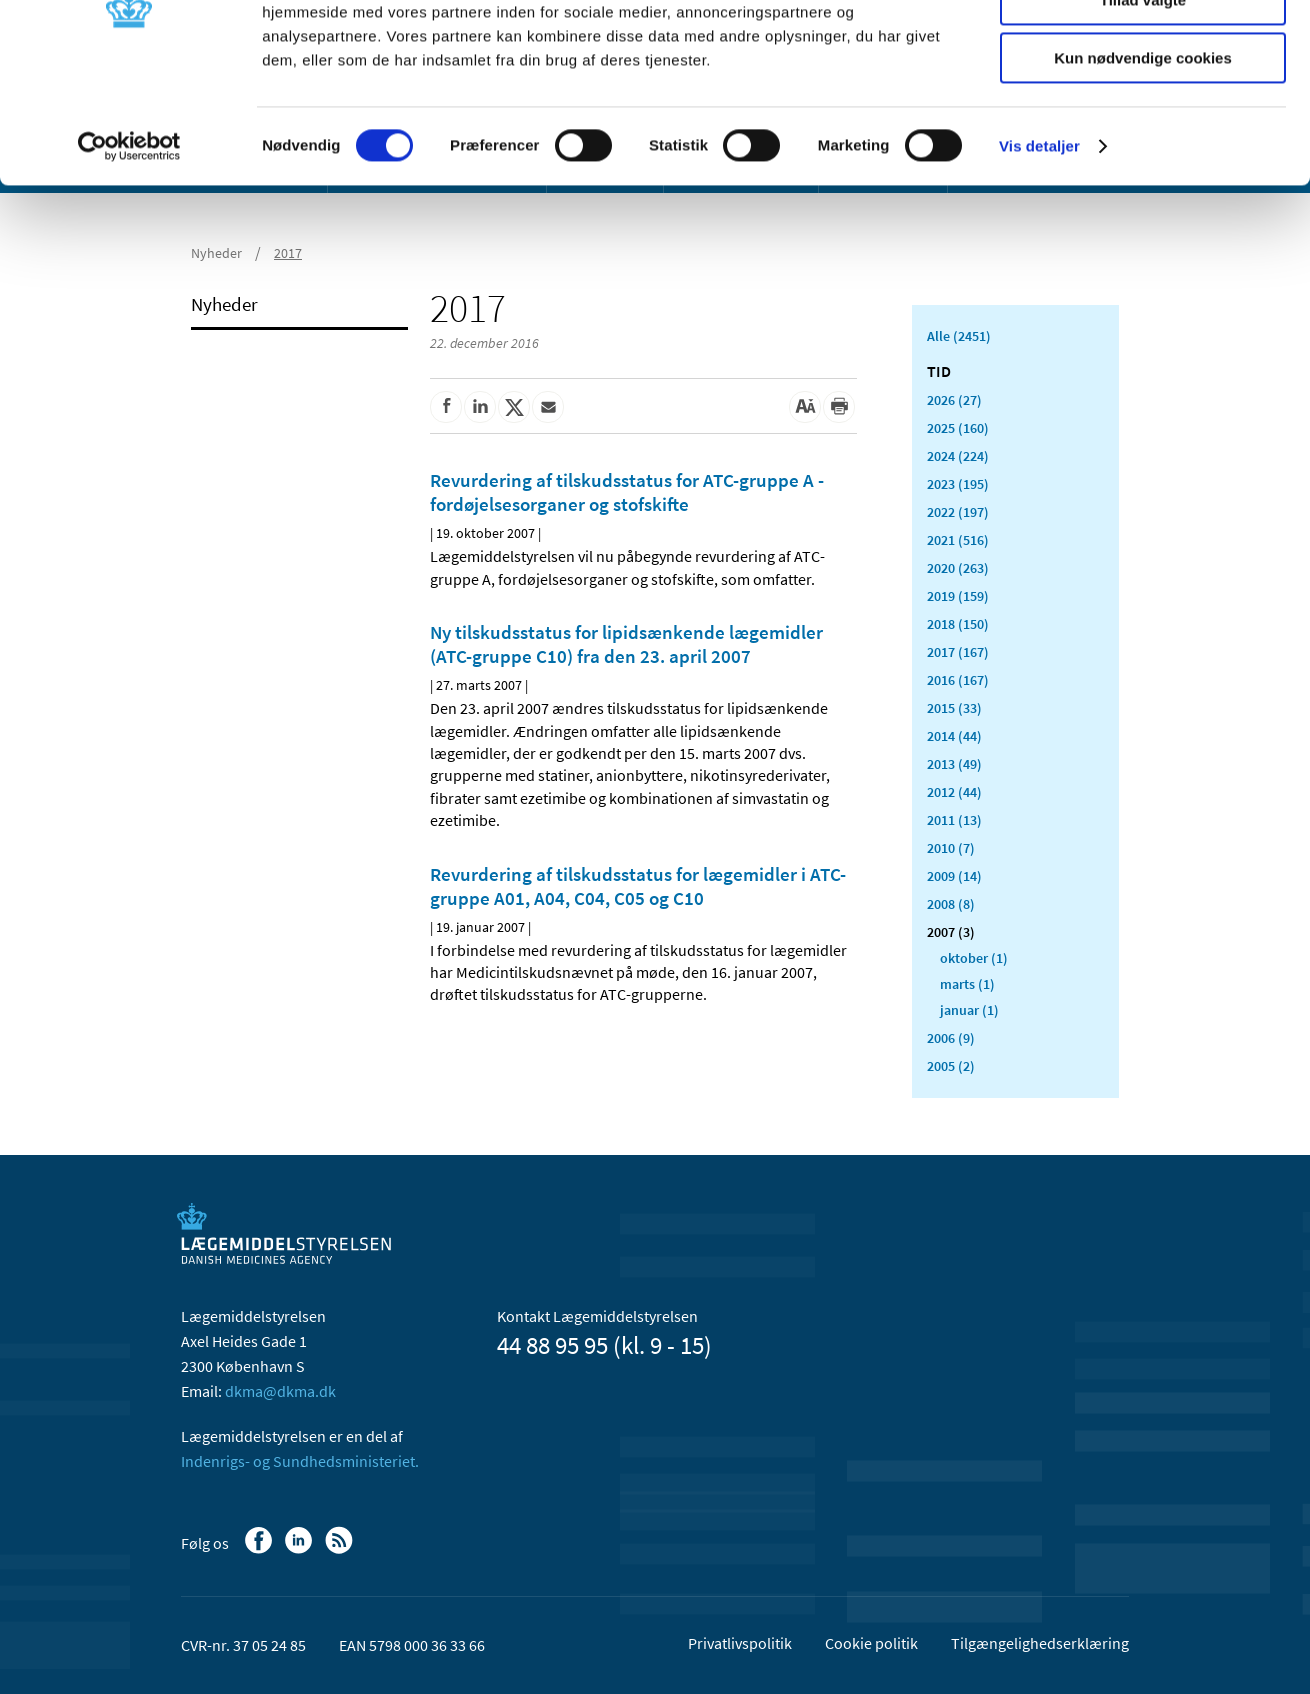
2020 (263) (958, 568)
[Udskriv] (839, 407)
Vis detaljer (1039, 254)
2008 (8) (951, 904)
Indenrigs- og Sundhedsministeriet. (300, 1461)
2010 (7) (951, 848)
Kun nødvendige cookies (1143, 166)
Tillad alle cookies (1143, 49)
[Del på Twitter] (514, 407)
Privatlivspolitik (740, 1643)
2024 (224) (958, 456)
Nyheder (224, 304)
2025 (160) (958, 428)
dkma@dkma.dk (280, 1391)
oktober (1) (974, 958)
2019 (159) (958, 596)
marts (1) (967, 984)
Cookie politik (871, 1643)
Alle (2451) (959, 336)
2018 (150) (958, 624)
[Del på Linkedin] (480, 407)
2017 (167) (958, 652)
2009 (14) (954, 876)
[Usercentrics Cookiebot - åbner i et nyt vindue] (129, 255)
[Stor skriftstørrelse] (805, 407)
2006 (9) (951, 1038)
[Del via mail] (548, 407)
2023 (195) (958, 484)
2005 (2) (951, 1066)
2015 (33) (954, 708)
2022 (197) (958, 512)
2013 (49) (954, 764)
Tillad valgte (1143, 108)
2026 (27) (954, 400)
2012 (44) (954, 792)
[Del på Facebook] (446, 407)
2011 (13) (954, 820)
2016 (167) (958, 680)
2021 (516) (958, 540)
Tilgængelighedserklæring (1040, 1643)
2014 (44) (954, 736)
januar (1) (969, 1010)
